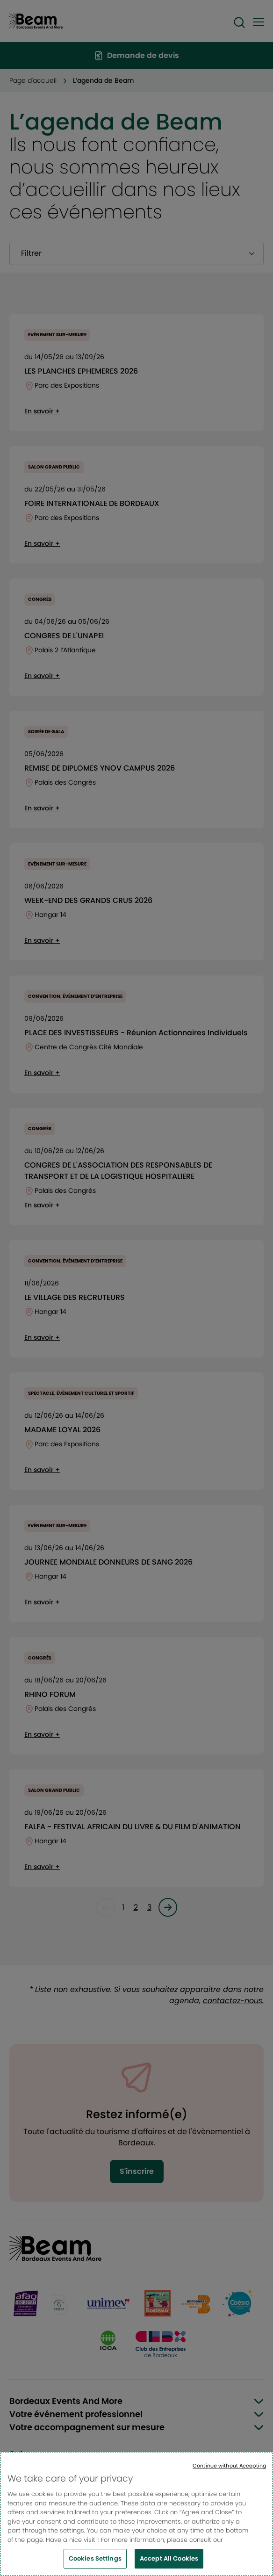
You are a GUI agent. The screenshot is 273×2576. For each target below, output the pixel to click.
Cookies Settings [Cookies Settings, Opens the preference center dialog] (95, 2558)
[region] (136, 2514)
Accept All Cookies (169, 2558)
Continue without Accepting (229, 2465)
